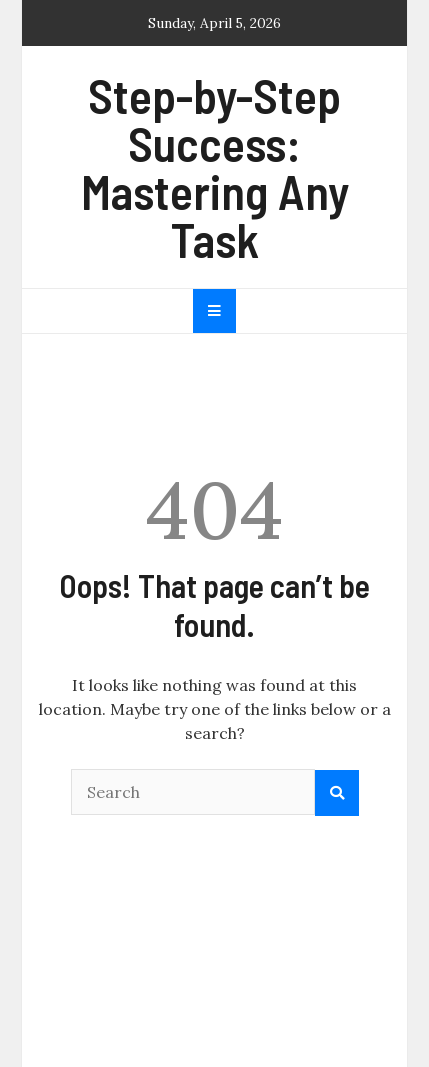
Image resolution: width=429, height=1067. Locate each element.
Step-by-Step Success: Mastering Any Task (215, 167)
